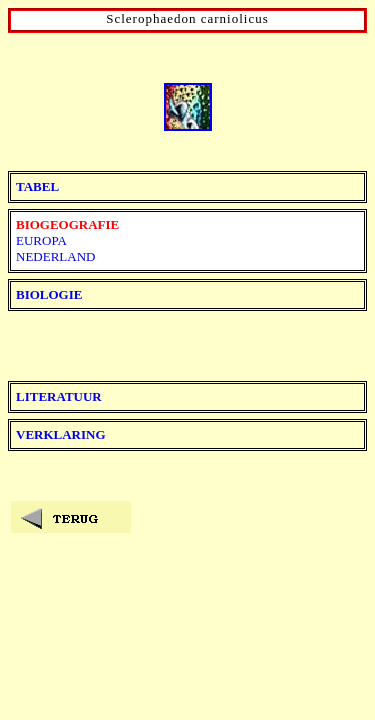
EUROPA (41, 240)
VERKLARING (61, 434)
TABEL (37, 186)
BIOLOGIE (49, 294)
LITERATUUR (59, 396)
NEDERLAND (55, 256)
